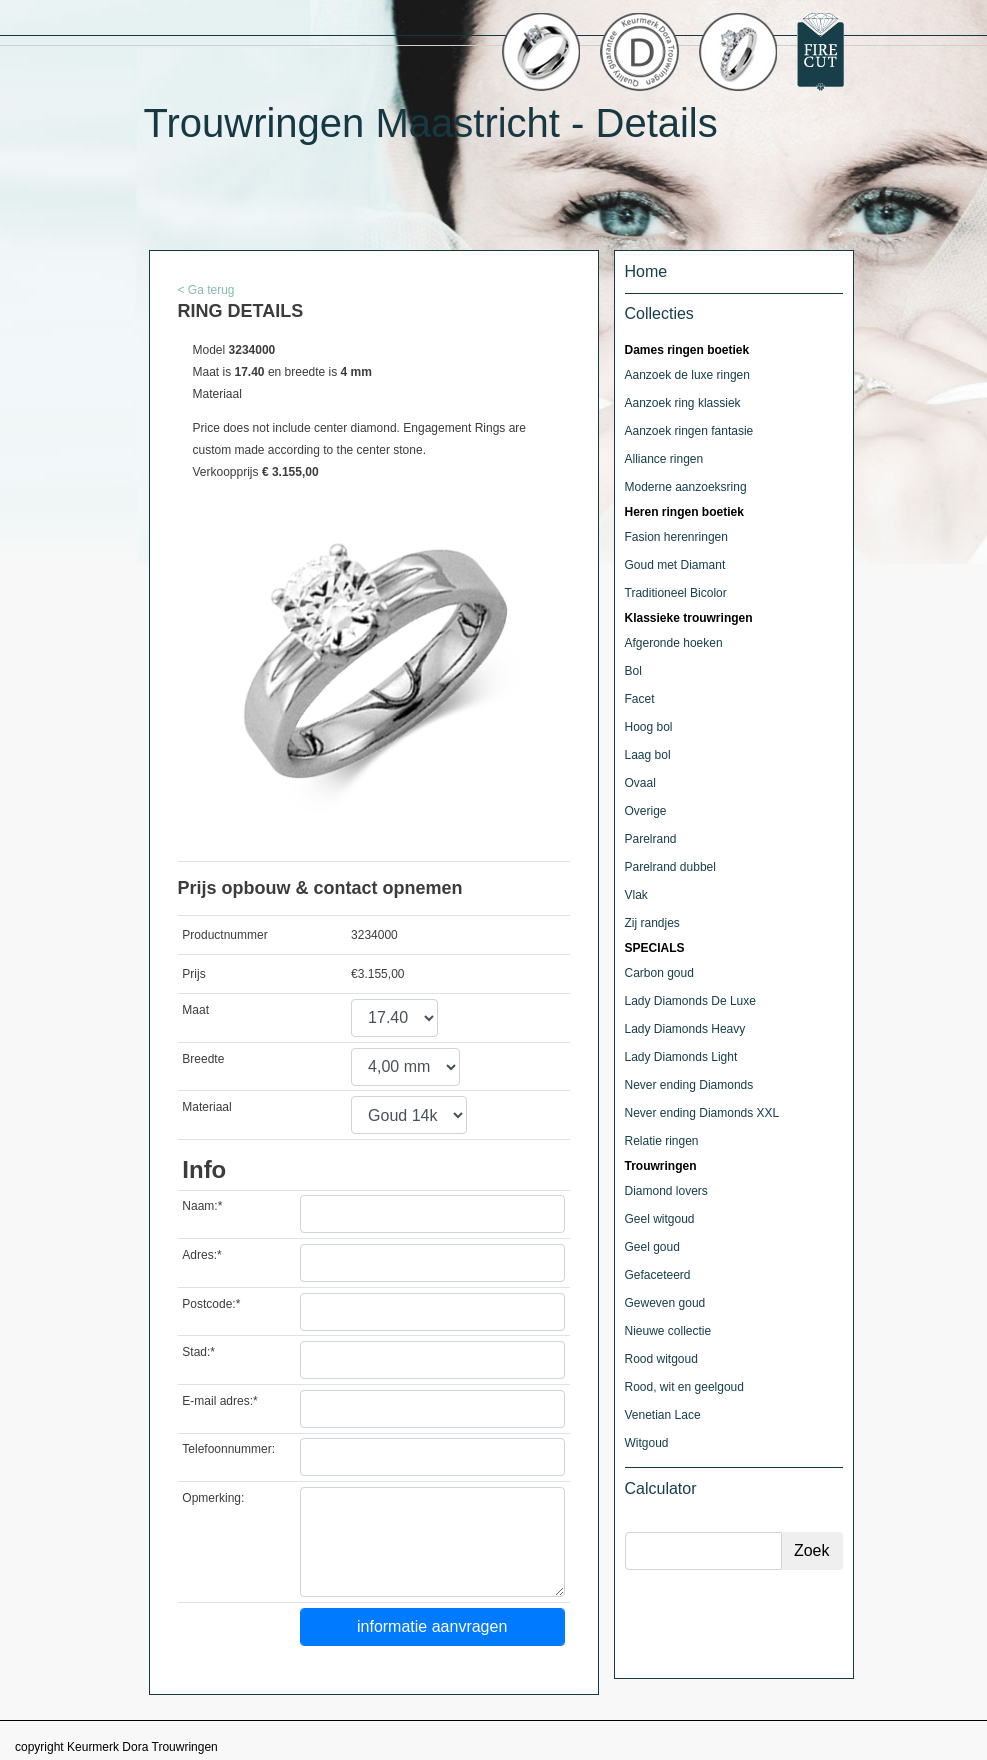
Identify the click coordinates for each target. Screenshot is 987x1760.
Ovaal (640, 783)
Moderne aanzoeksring (686, 487)
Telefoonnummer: (228, 1449)
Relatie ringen (662, 1141)
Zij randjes (652, 923)
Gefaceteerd (658, 1275)
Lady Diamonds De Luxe (690, 1001)
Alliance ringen (664, 459)
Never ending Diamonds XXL (702, 1113)
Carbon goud (659, 973)
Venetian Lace (663, 1415)
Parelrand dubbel (670, 867)
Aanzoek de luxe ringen (687, 375)
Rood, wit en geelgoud (684, 1387)
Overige (646, 811)
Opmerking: (213, 1498)
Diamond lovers (666, 1191)
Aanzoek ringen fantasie (689, 431)
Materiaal (206, 1107)
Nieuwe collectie (668, 1331)
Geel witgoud (660, 1219)
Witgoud (647, 1443)
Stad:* (198, 1352)
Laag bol (648, 755)
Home (646, 271)
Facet (640, 699)
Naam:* (202, 1206)
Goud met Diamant (675, 565)
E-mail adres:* (219, 1401)
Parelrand (651, 839)
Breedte (203, 1059)
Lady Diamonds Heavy (685, 1029)
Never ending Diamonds (689, 1085)
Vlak (636, 895)
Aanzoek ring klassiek (683, 403)
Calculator (661, 1488)
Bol (633, 671)
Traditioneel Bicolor (676, 593)
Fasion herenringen (676, 537)
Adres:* (201, 1255)
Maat (195, 1010)
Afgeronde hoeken (674, 643)
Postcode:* (211, 1304)
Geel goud (652, 1247)
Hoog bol (649, 727)
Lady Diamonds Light (681, 1057)
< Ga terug (206, 290)
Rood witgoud (661, 1359)
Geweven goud (665, 1303)
